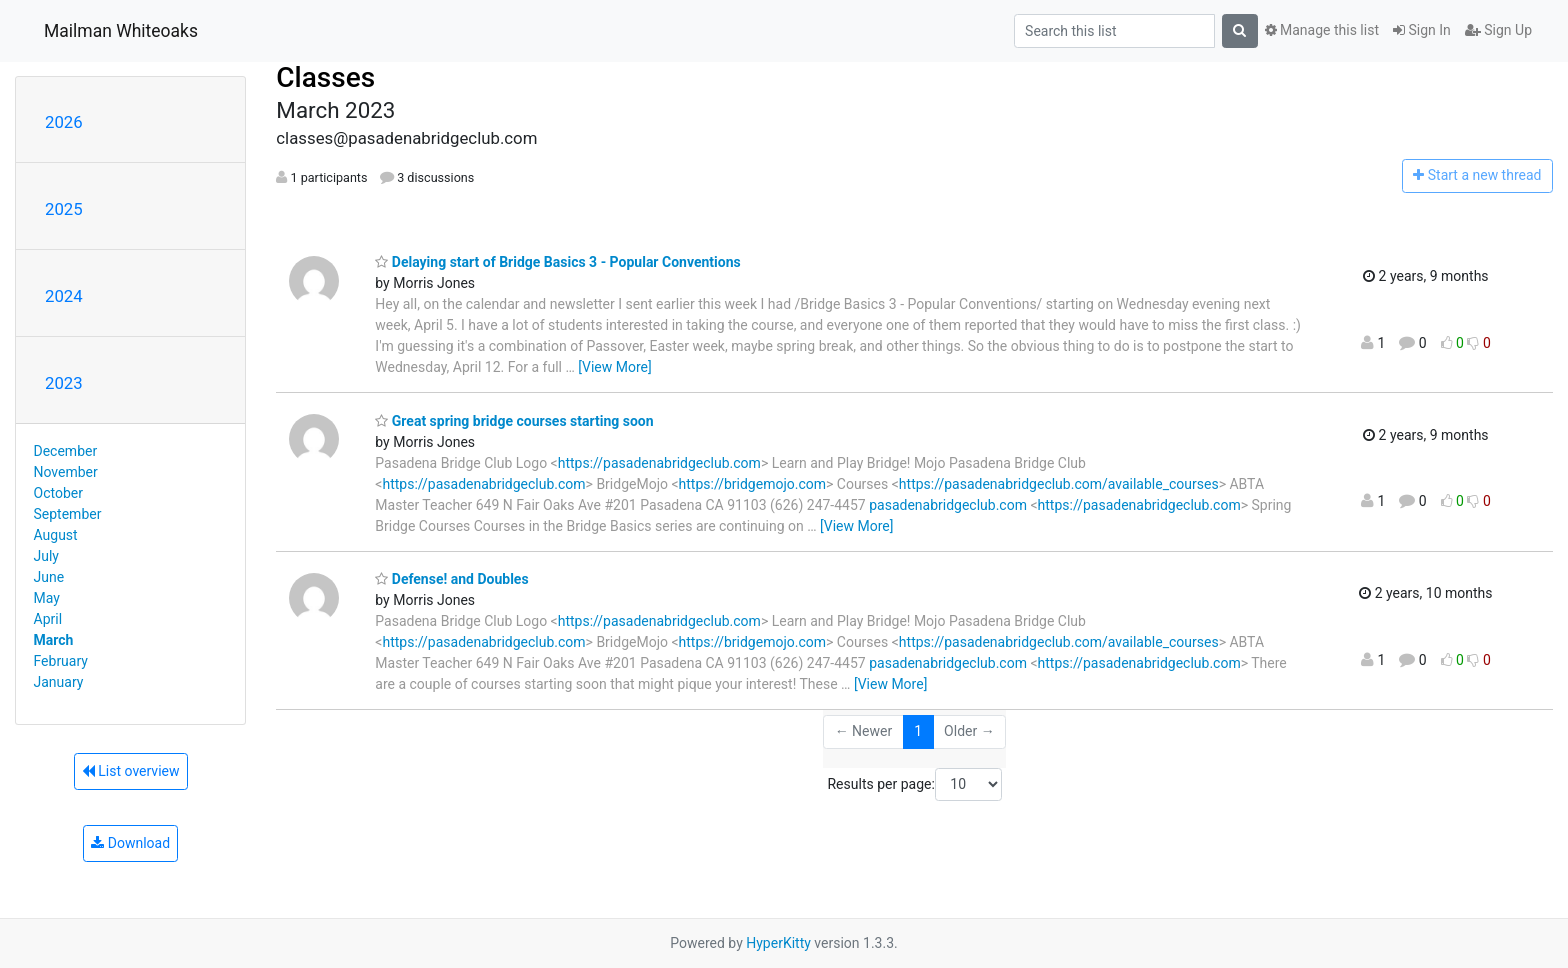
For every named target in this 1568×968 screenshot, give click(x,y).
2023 (64, 383)
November (66, 472)
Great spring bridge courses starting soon (514, 421)
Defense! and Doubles (451, 579)
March (54, 640)
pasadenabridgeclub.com (948, 505)
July (46, 556)
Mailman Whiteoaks (121, 31)
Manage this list (1322, 30)
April (48, 619)
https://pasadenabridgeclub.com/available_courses (1059, 484)
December (66, 451)
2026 (64, 122)
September (68, 514)
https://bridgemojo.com (752, 484)
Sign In (1422, 30)
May (47, 598)
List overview (131, 771)
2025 (64, 209)
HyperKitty (778, 943)
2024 (64, 296)
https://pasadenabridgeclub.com (659, 463)
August (56, 535)
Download (130, 843)
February (61, 661)
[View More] (614, 367)
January (59, 682)
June (49, 577)
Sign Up (1498, 30)
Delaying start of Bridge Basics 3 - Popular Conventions (557, 262)
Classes (325, 77)
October (58, 493)
